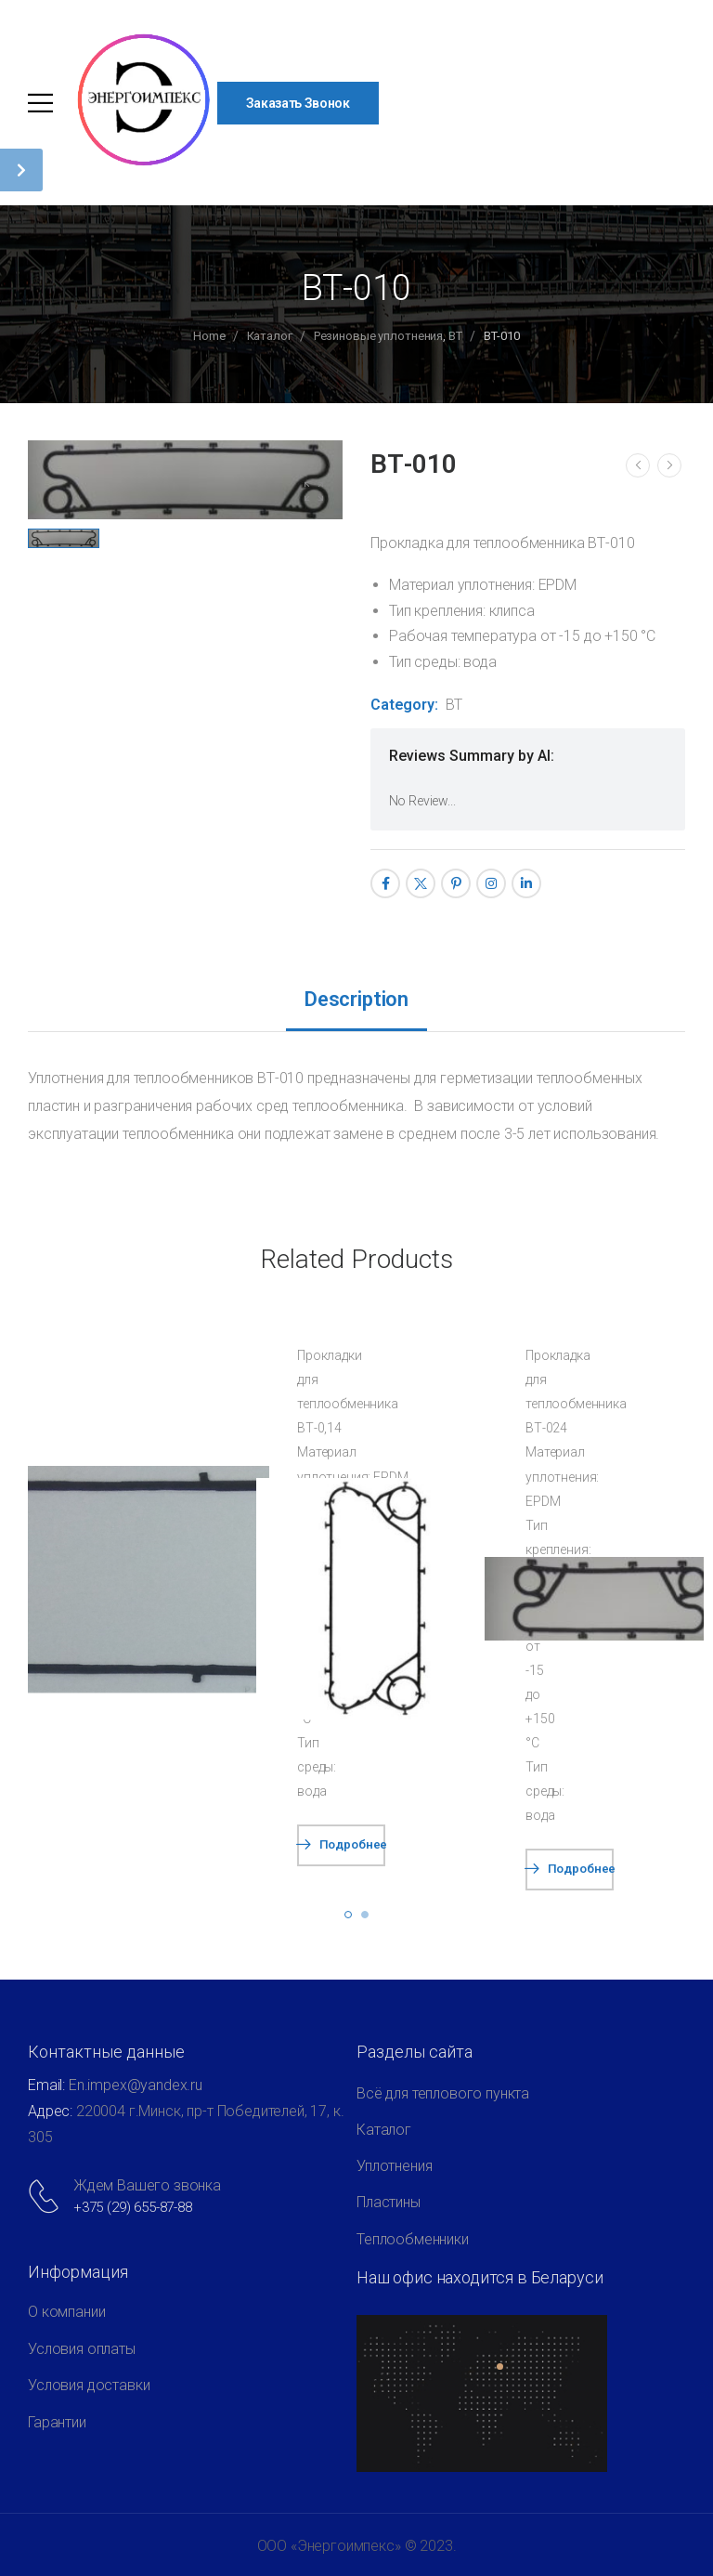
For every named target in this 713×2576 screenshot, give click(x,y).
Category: (404, 704)
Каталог (269, 336)
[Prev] (638, 465)
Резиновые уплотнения (378, 336)
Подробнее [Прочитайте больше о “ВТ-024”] (581, 1869)
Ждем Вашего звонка (147, 2185)
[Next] (669, 465)
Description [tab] (356, 999)
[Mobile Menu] (40, 103)
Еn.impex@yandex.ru (135, 2085)
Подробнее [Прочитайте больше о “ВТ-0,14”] (352, 1844)
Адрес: (52, 2111)
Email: (46, 2085)
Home (209, 336)
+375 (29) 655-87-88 (132, 2207)
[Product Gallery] (313, 491)
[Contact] (46, 2196)
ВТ (455, 336)
